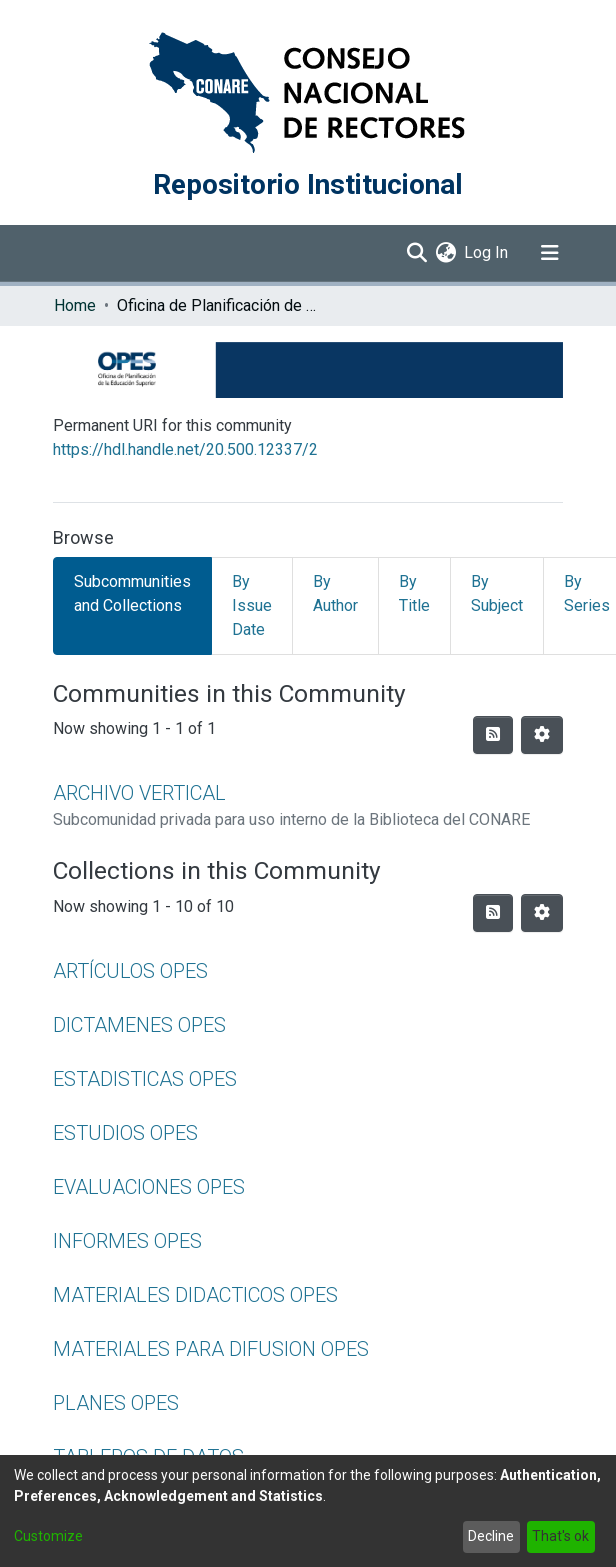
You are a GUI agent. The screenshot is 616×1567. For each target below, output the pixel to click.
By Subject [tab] (497, 593)
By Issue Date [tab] (252, 605)
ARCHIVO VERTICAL (139, 793)
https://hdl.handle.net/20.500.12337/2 (185, 449)
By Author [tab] (335, 593)
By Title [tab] (414, 593)
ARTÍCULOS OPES (130, 971)
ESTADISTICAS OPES (145, 1079)
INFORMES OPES (127, 1241)
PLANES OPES (116, 1403)
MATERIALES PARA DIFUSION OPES (211, 1349)
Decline (491, 1536)
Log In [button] (487, 252)
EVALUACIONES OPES (149, 1187)
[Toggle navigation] (550, 253)
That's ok (560, 1536)
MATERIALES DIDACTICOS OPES (195, 1295)
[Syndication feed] (493, 735)
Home (75, 305)
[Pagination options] (542, 735)
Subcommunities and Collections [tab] (132, 593)
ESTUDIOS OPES (125, 1133)
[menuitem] (445, 253)
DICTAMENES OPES (139, 1025)
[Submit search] (416, 253)
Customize (48, 1536)
